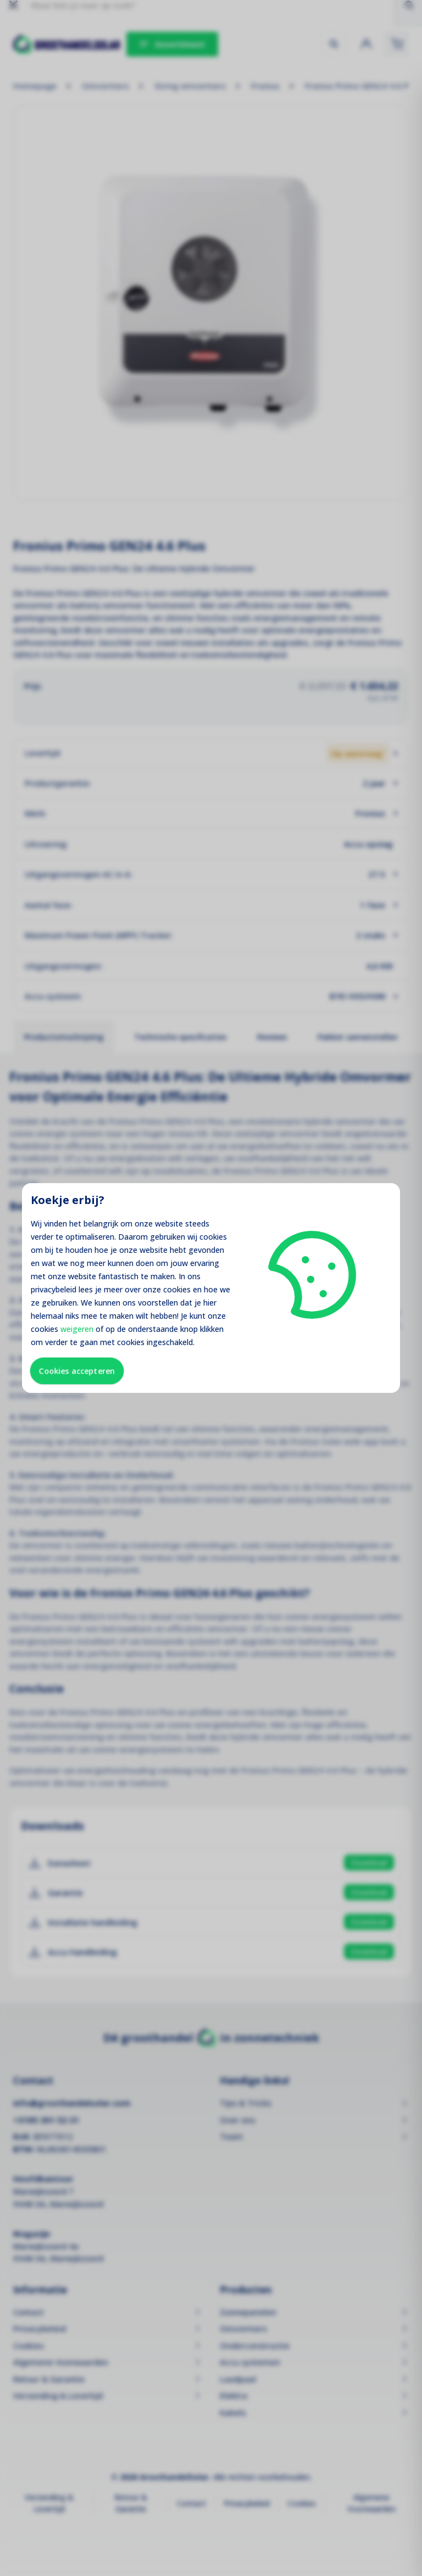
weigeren (76, 1329)
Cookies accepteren (77, 1370)
